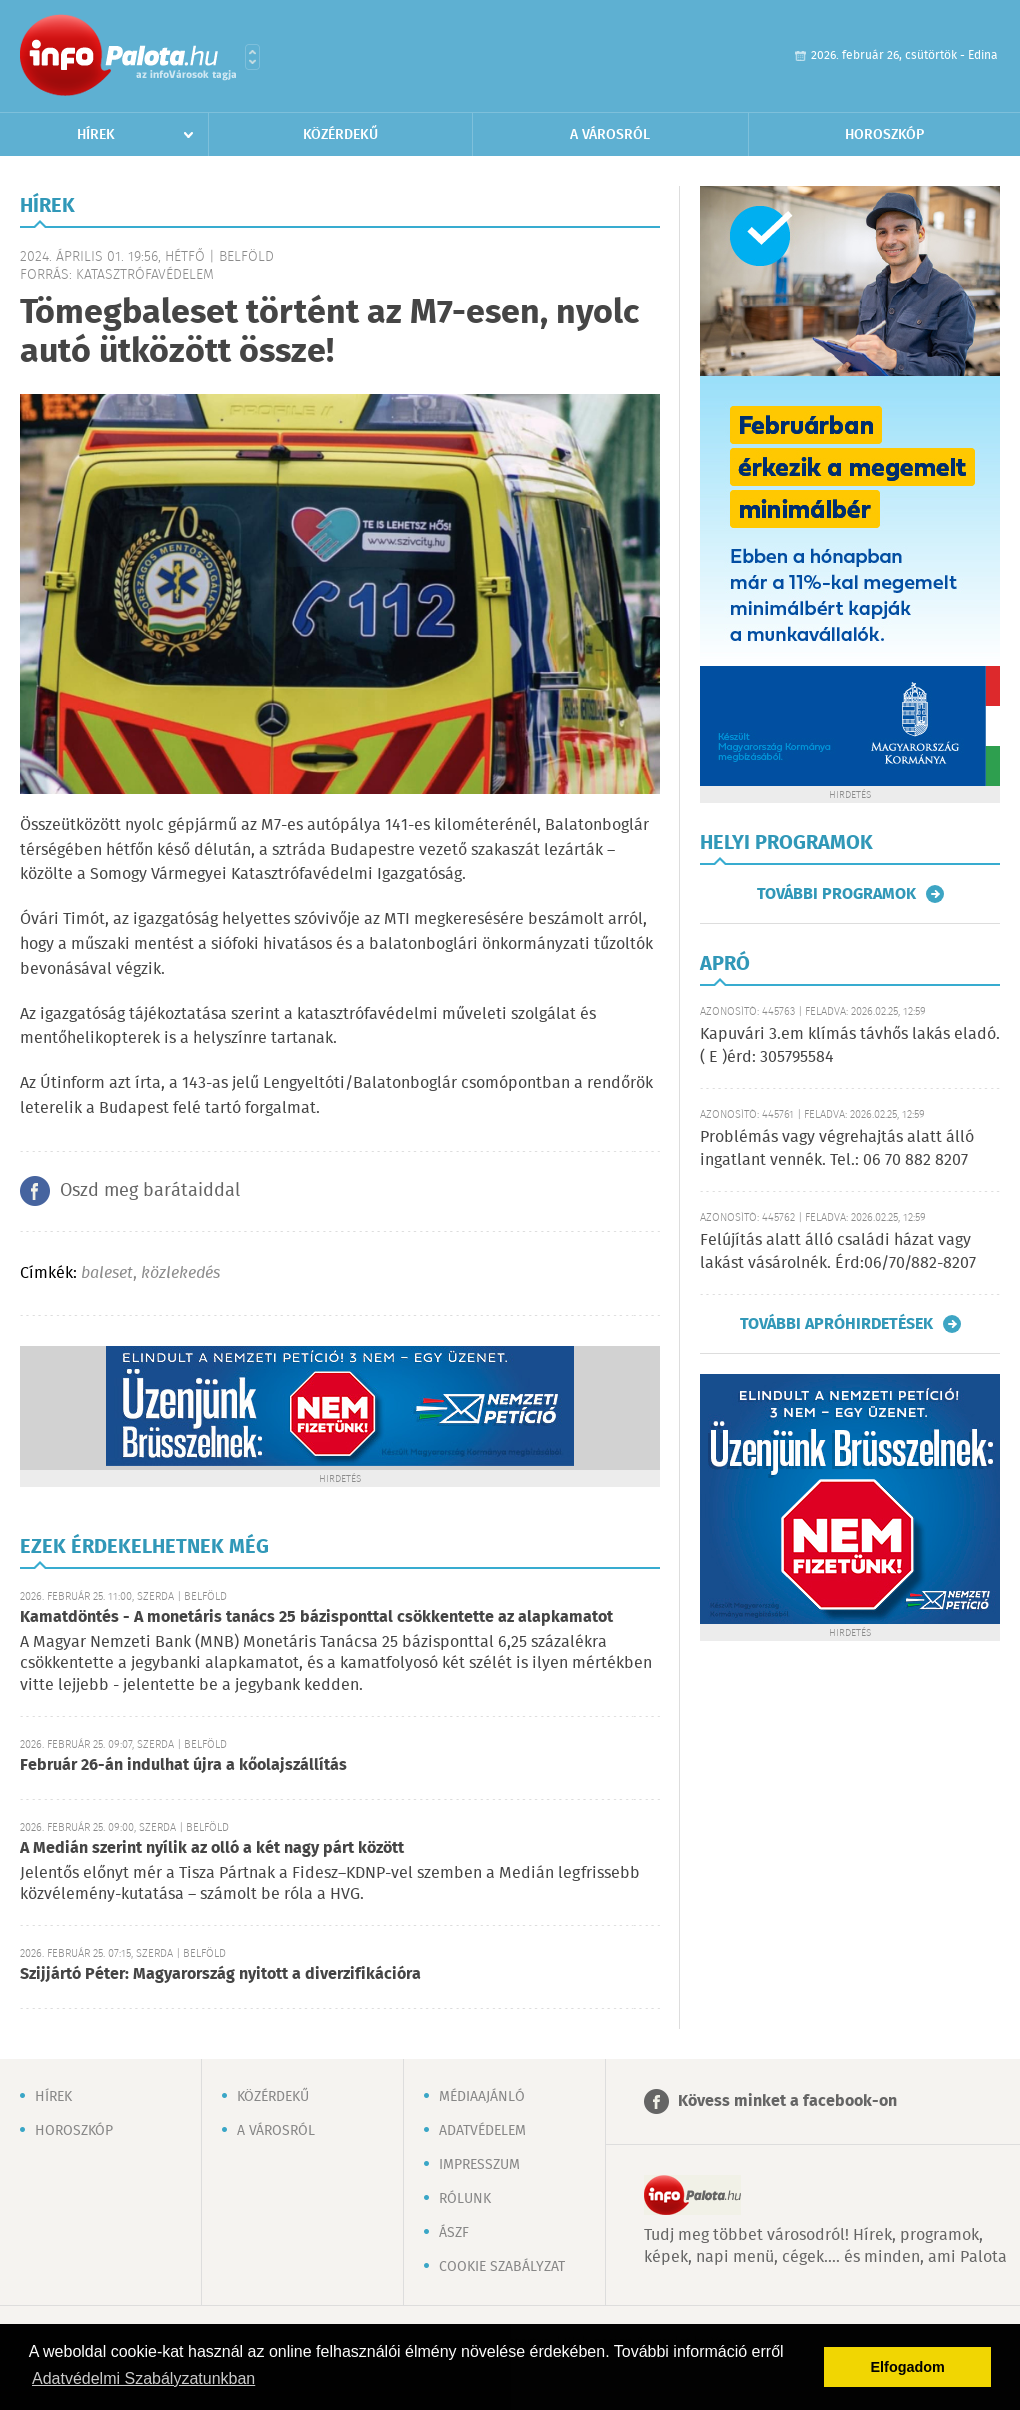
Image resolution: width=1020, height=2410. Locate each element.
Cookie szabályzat (502, 2267)
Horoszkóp (884, 135)
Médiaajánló (482, 2097)
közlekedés (180, 1273)
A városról (610, 135)
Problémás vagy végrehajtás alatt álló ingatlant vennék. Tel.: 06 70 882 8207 (837, 1148)
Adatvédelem (482, 2131)
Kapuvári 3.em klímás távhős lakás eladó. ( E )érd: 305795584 (850, 1045)
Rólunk (465, 2199)
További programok (836, 894)
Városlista (252, 57)
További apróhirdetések (836, 1324)
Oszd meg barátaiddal (150, 1191)
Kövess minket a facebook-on (787, 2101)
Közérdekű (340, 135)
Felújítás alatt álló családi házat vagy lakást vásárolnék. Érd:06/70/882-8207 (838, 1251)
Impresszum (479, 2165)
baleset (107, 1273)
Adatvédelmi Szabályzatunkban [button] (143, 2378)
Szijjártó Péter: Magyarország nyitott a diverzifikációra (220, 1974)
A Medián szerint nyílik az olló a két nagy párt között (212, 1848)
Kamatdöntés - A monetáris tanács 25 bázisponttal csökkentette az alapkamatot (316, 1617)
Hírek (96, 135)
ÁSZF (454, 2233)
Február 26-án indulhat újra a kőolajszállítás (183, 1765)
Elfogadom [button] (908, 2367)
